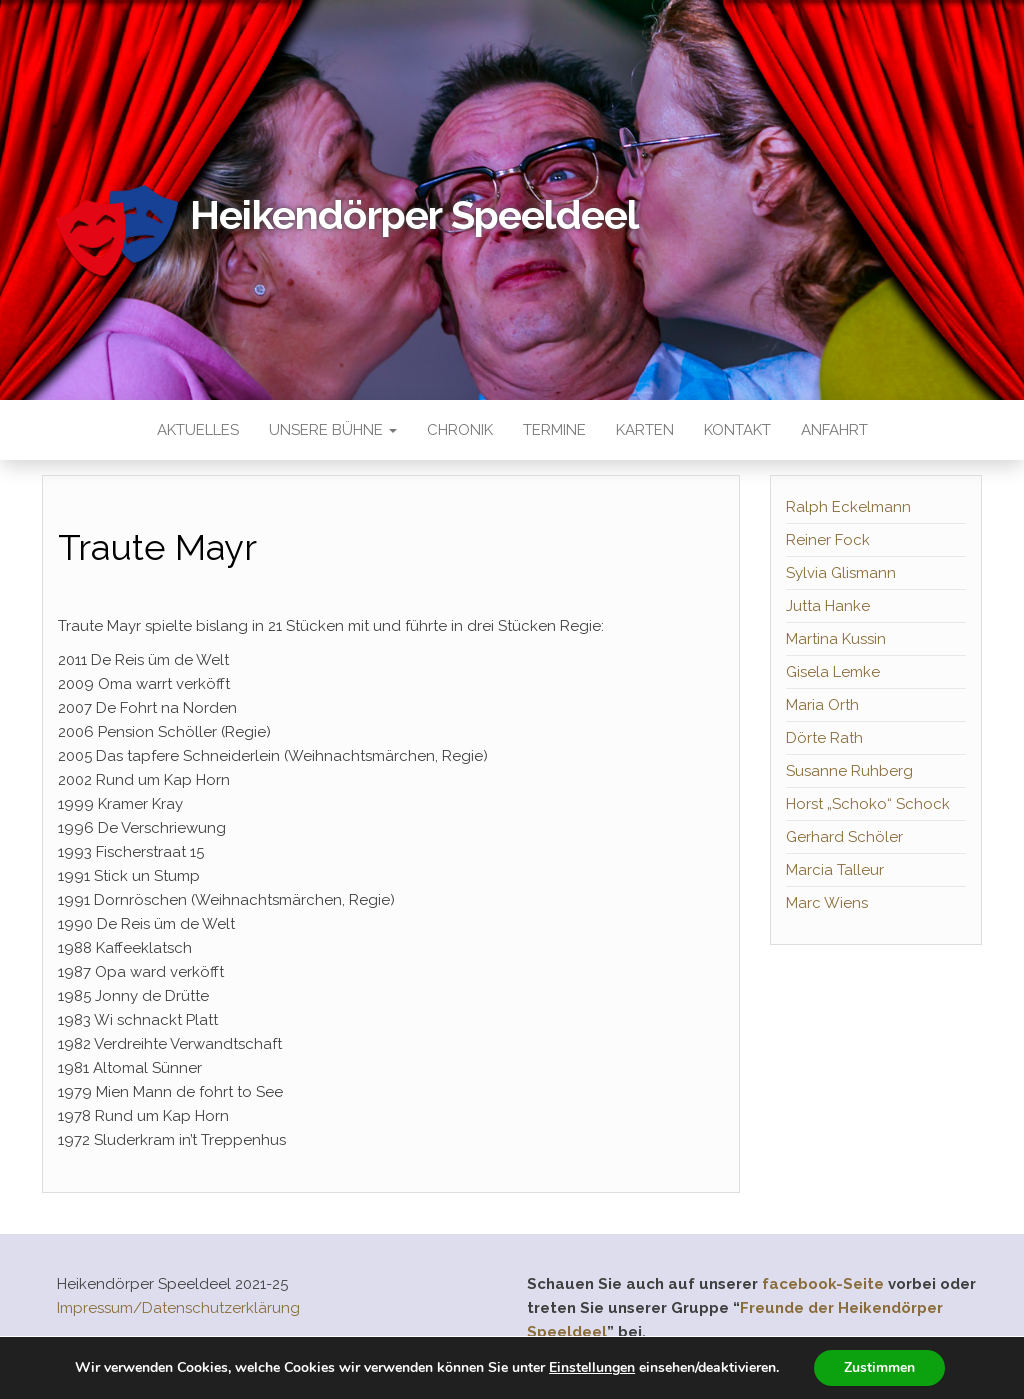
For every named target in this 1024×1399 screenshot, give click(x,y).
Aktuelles (198, 430)
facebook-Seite (823, 1284)
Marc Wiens (827, 903)
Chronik (460, 430)
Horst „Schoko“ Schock (868, 804)
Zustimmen (879, 1367)
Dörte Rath (824, 738)
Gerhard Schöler (844, 837)
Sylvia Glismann (841, 573)
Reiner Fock (828, 540)
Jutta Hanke (828, 606)
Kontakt (737, 430)
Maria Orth (822, 705)
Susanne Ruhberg (849, 771)
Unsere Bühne (333, 430)
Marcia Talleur (835, 870)
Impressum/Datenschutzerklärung (178, 1308)
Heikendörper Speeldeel (414, 214)
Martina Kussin (836, 639)
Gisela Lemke (833, 672)
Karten (645, 430)
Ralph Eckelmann (848, 507)
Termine (554, 430)
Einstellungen (592, 1368)
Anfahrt (834, 430)
